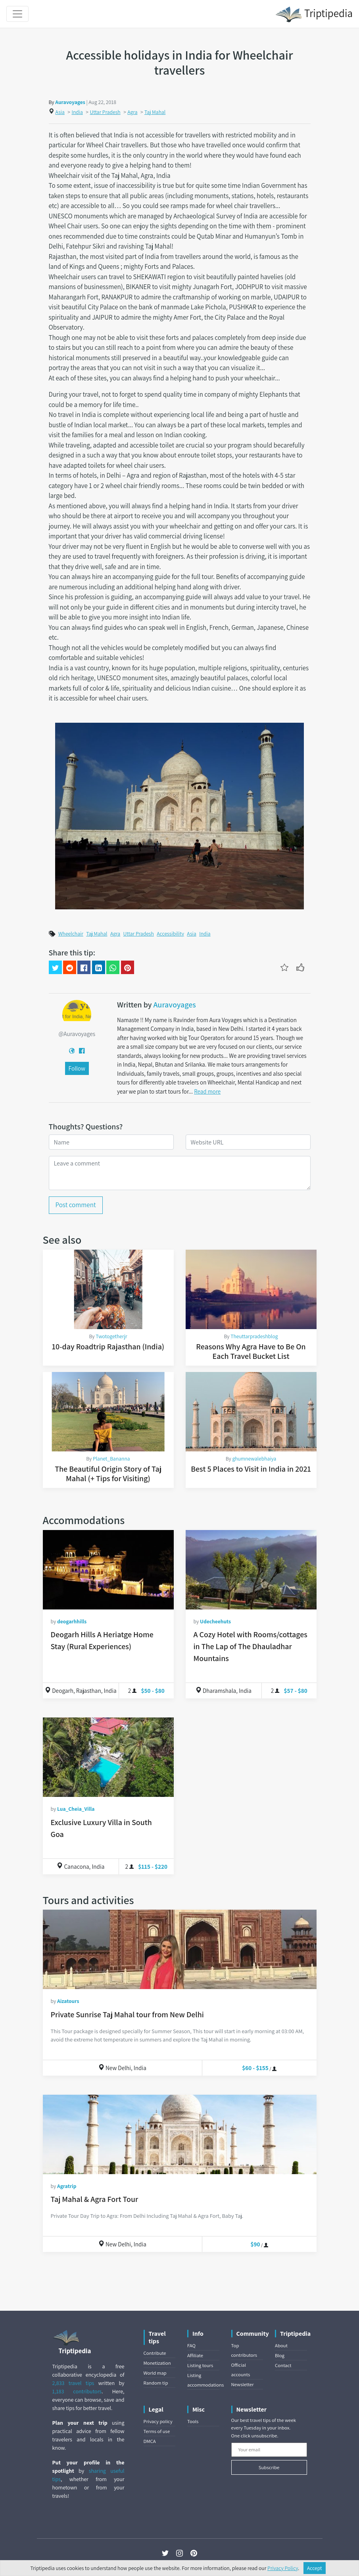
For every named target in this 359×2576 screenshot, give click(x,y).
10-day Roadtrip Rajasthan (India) (108, 1346)
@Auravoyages (76, 1034)
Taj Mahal (154, 112)
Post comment (76, 1204)
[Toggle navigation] (17, 14)
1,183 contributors (77, 2391)
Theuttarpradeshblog (254, 1336)
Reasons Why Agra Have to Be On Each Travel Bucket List (250, 1351)
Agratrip (67, 2186)
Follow (77, 1068)
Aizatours (68, 2001)
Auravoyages (70, 102)
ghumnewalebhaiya (254, 1458)
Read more (207, 1091)
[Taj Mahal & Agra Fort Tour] (180, 2134)
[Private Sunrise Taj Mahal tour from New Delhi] (180, 1949)
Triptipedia (314, 14)
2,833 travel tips (73, 2383)
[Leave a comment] (180, 1173)
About (281, 2345)
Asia (60, 112)
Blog (279, 2355)
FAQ (191, 2345)
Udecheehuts (215, 1621)
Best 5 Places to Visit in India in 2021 (251, 1469)
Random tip (156, 2382)
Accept (314, 2568)
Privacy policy (158, 2421)
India (77, 112)
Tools (192, 2421)
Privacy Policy (282, 2568)
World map (155, 2373)
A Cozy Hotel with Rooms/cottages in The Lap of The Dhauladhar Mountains (250, 1646)
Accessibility (170, 933)
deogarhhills (71, 1621)
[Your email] (269, 2450)
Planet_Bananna (111, 1458)
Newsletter (242, 2384)
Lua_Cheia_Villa (76, 1808)
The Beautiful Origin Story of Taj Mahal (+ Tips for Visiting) (108, 1474)
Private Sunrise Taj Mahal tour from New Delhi (127, 2014)
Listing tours (200, 2365)
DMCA (150, 2441)
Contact (283, 2365)
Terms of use (157, 2431)
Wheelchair (70, 933)
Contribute (155, 2353)
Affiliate (195, 2355)
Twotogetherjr (111, 1336)
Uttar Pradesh (105, 112)
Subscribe (269, 2467)
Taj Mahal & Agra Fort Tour (94, 2199)
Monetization (157, 2363)
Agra (132, 112)
